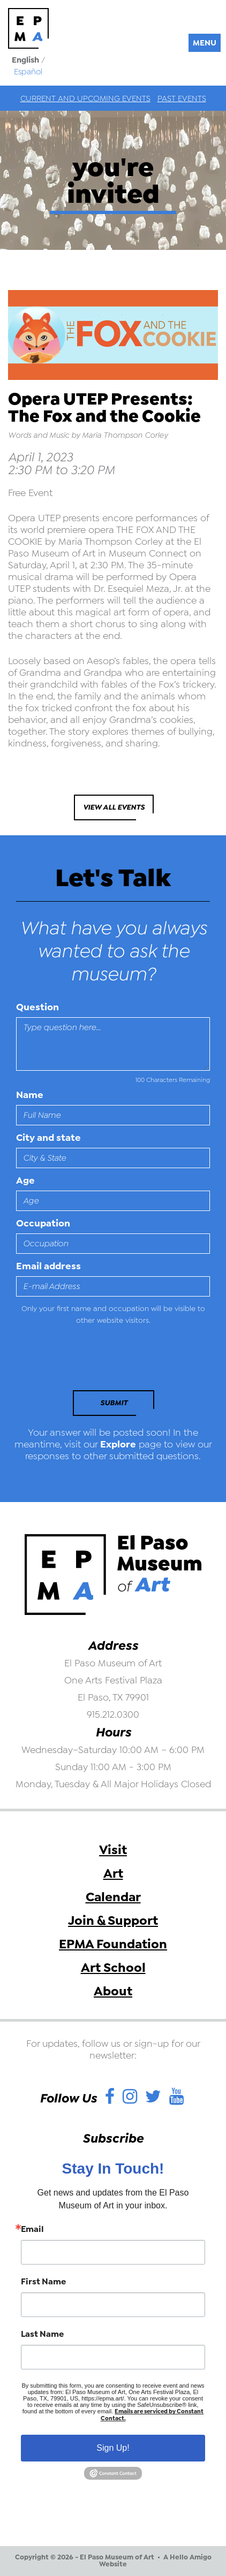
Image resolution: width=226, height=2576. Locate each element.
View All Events (114, 807)
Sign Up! (112, 2447)
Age (25, 1180)
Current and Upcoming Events (85, 98)
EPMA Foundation (113, 1944)
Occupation (43, 1223)
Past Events (181, 98)
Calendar (113, 1897)
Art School (113, 1968)
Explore (118, 1444)
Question (37, 1007)
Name (29, 1095)
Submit (113, 1402)
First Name (43, 2281)
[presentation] (89, 1361)
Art (113, 1873)
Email (32, 2229)
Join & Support (113, 1920)
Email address (48, 1266)
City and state (48, 1138)
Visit (113, 1850)
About (113, 1991)
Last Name (42, 2334)
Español (28, 71)
